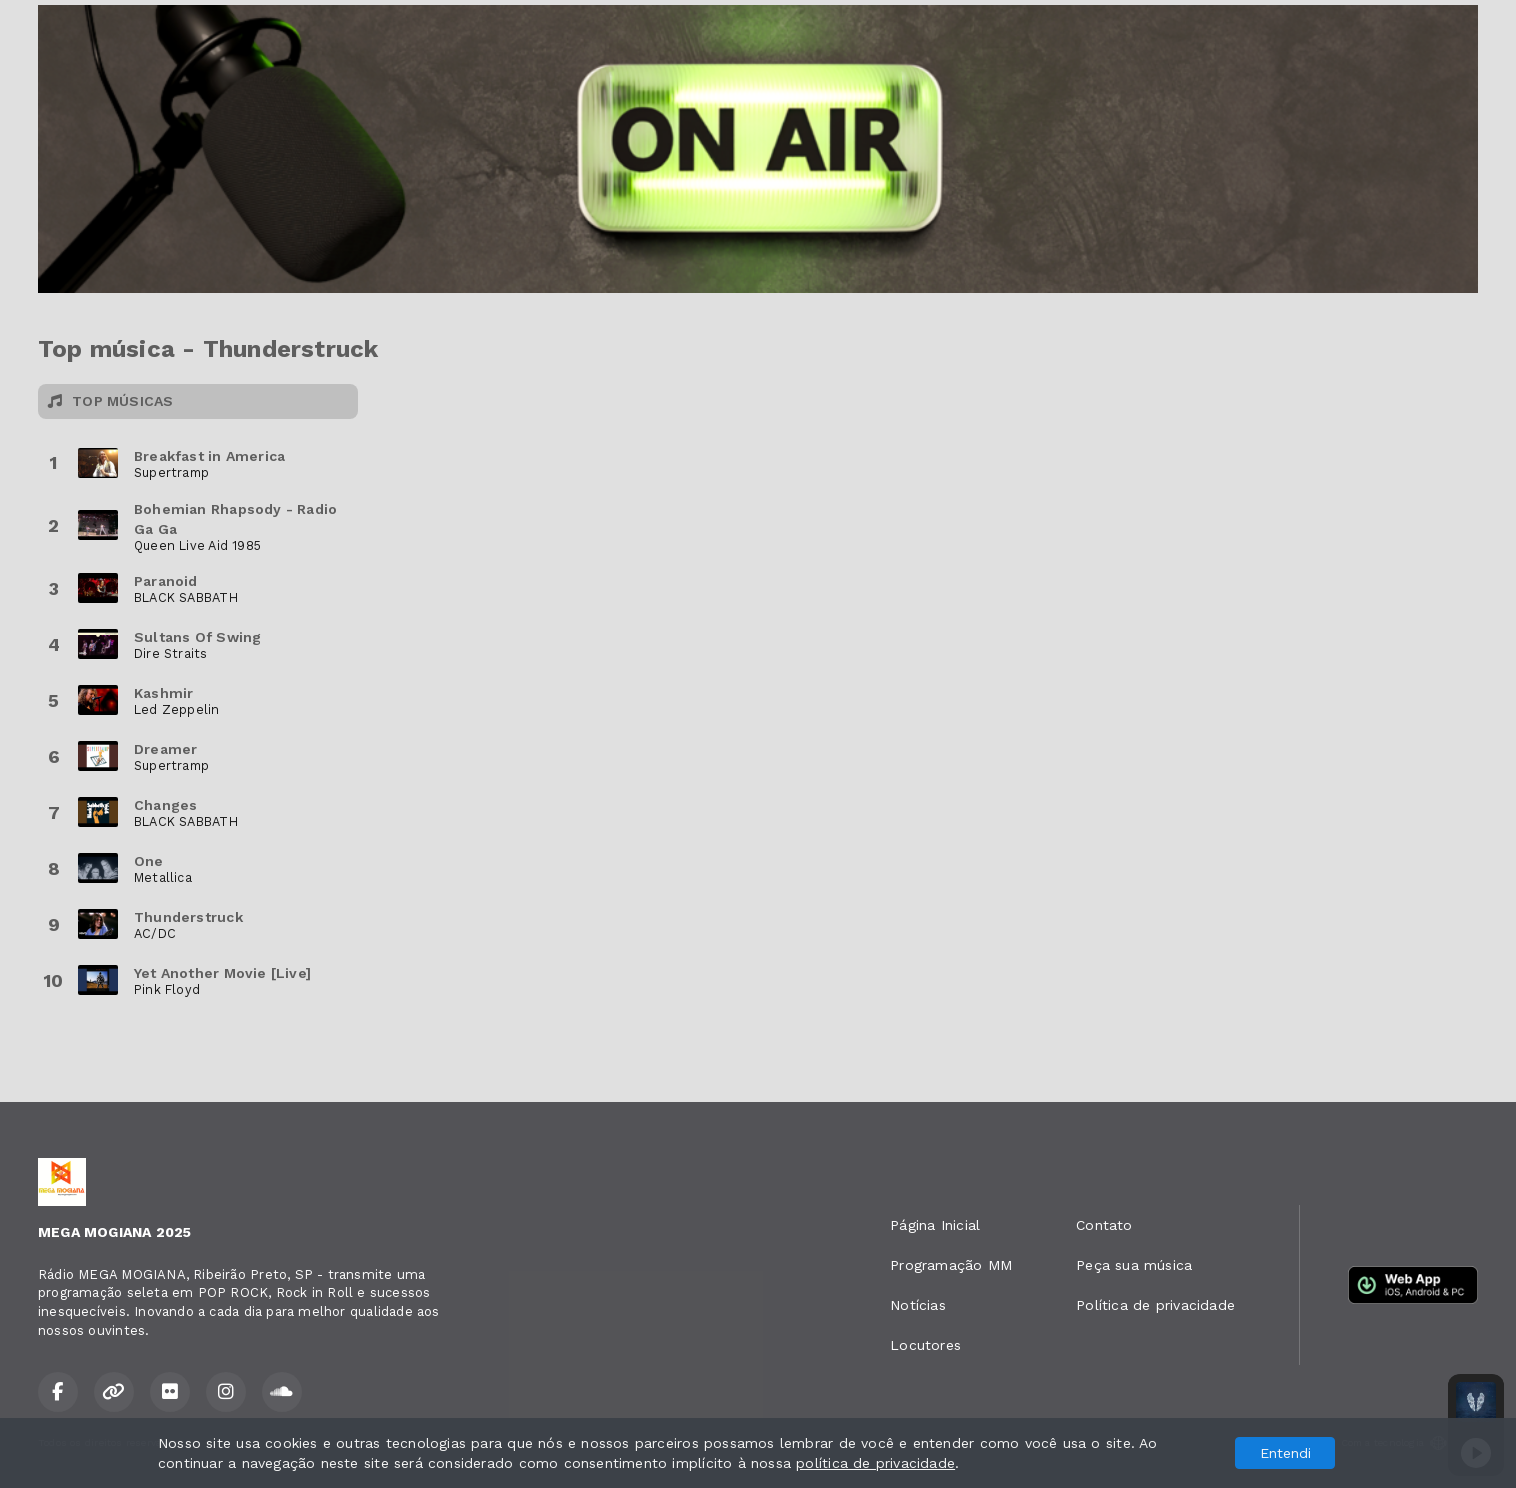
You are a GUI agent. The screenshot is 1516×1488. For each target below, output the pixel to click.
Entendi (1285, 1453)
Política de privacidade (1155, 1305)
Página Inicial (935, 1225)
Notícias (918, 1305)
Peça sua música (1134, 1265)
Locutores (925, 1345)
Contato (1104, 1225)
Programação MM (951, 1265)
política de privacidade (875, 1463)
